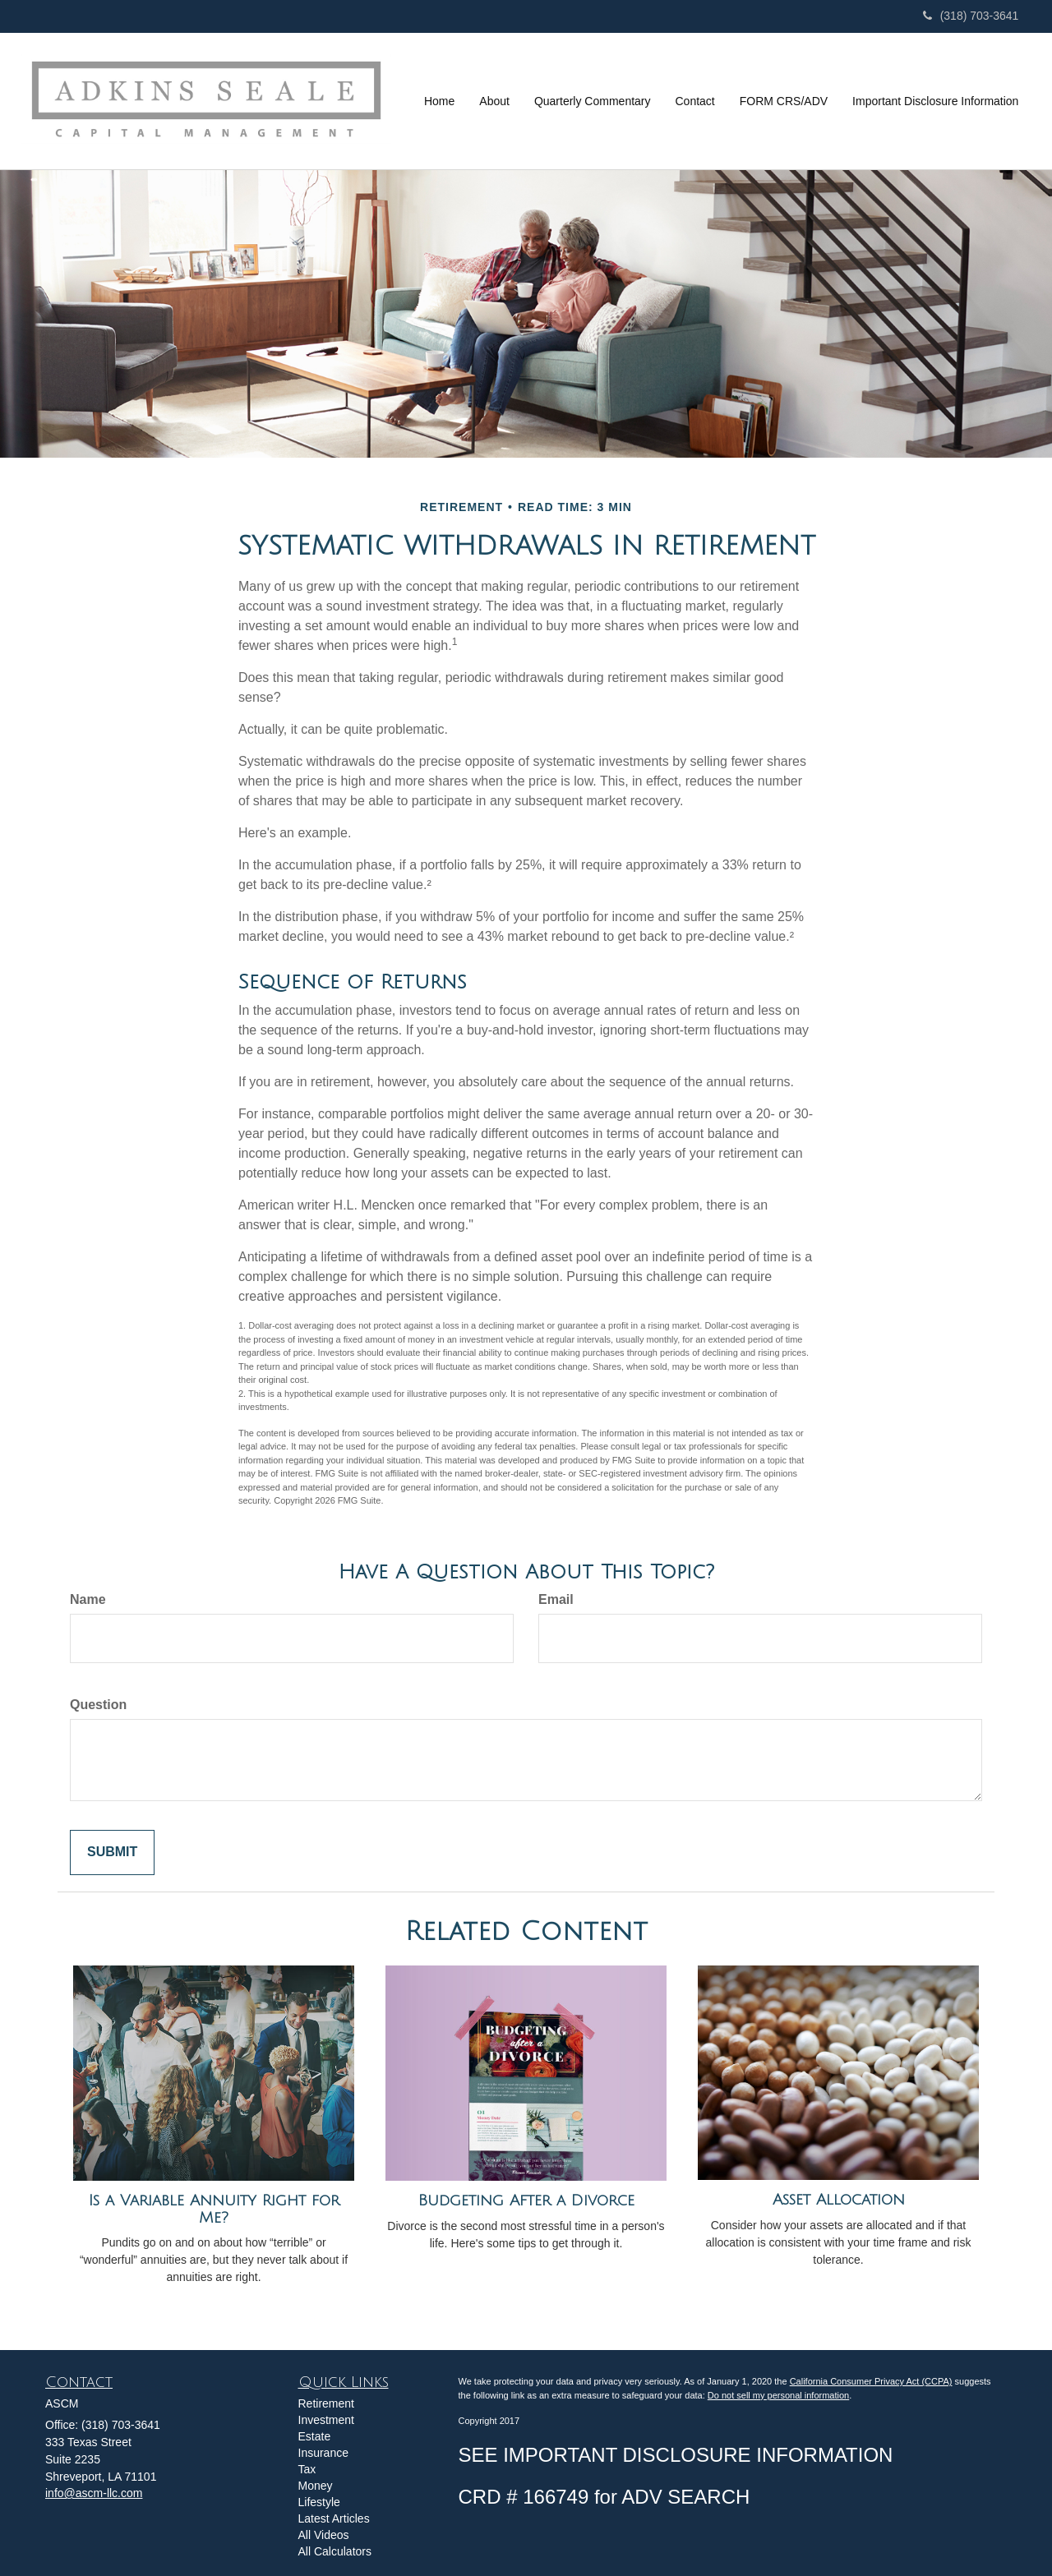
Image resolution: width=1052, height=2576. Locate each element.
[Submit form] (112, 1852)
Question (98, 1705)
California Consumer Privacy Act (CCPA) (871, 2381)
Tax (307, 2469)
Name (88, 1599)
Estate (314, 2436)
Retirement (326, 2403)
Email (556, 1599)
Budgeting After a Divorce (526, 2200)
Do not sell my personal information (778, 2395)
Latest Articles (334, 2518)
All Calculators (334, 2551)
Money (315, 2485)
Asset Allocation (839, 2199)
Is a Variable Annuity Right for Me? (214, 2209)
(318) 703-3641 (971, 15)
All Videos (323, 2534)
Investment (326, 2419)
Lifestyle (319, 2502)
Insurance (323, 2452)
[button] (494, 101)
